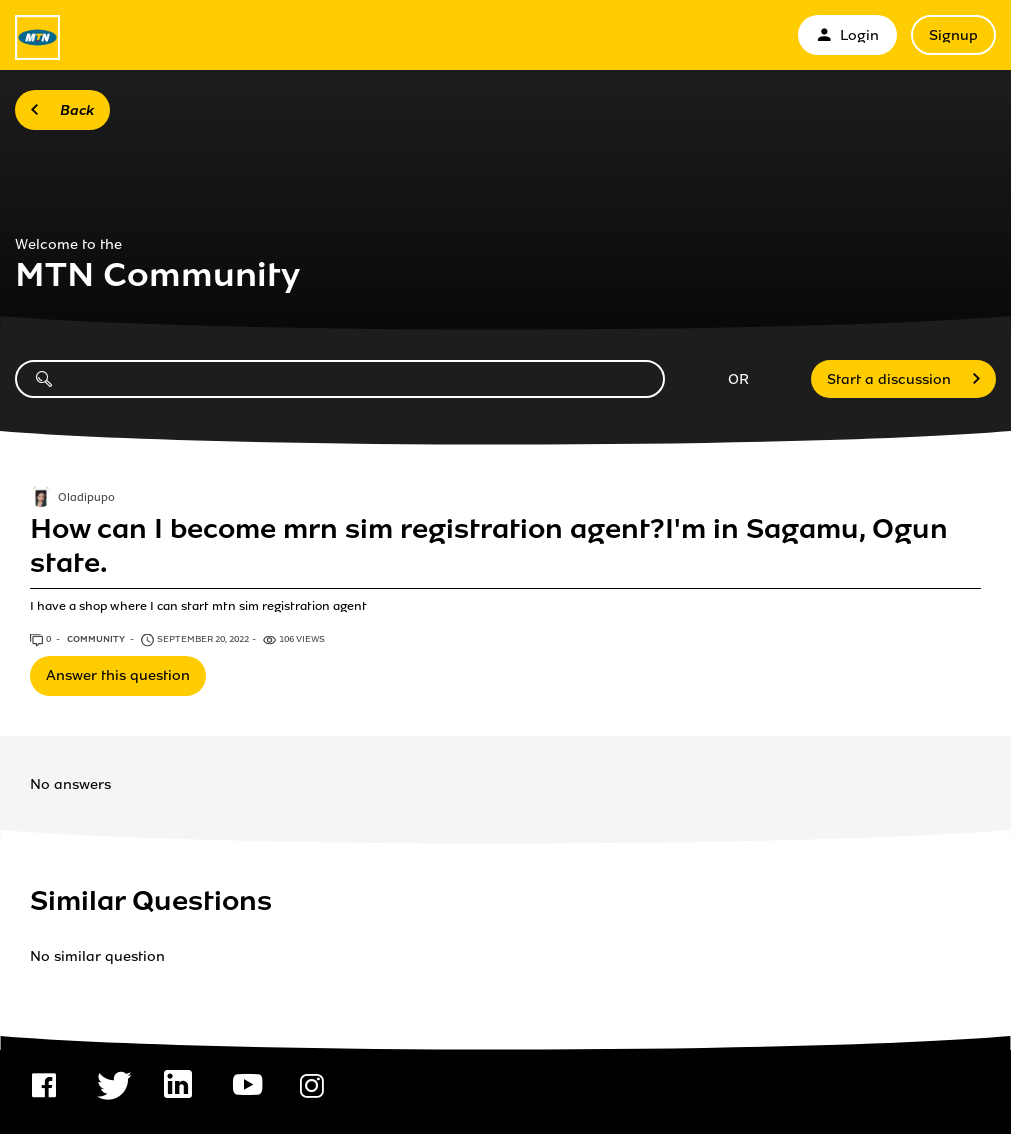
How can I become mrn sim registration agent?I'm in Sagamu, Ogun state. (489, 546)
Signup (953, 35)
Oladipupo (86, 498)
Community (97, 639)
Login (847, 35)
